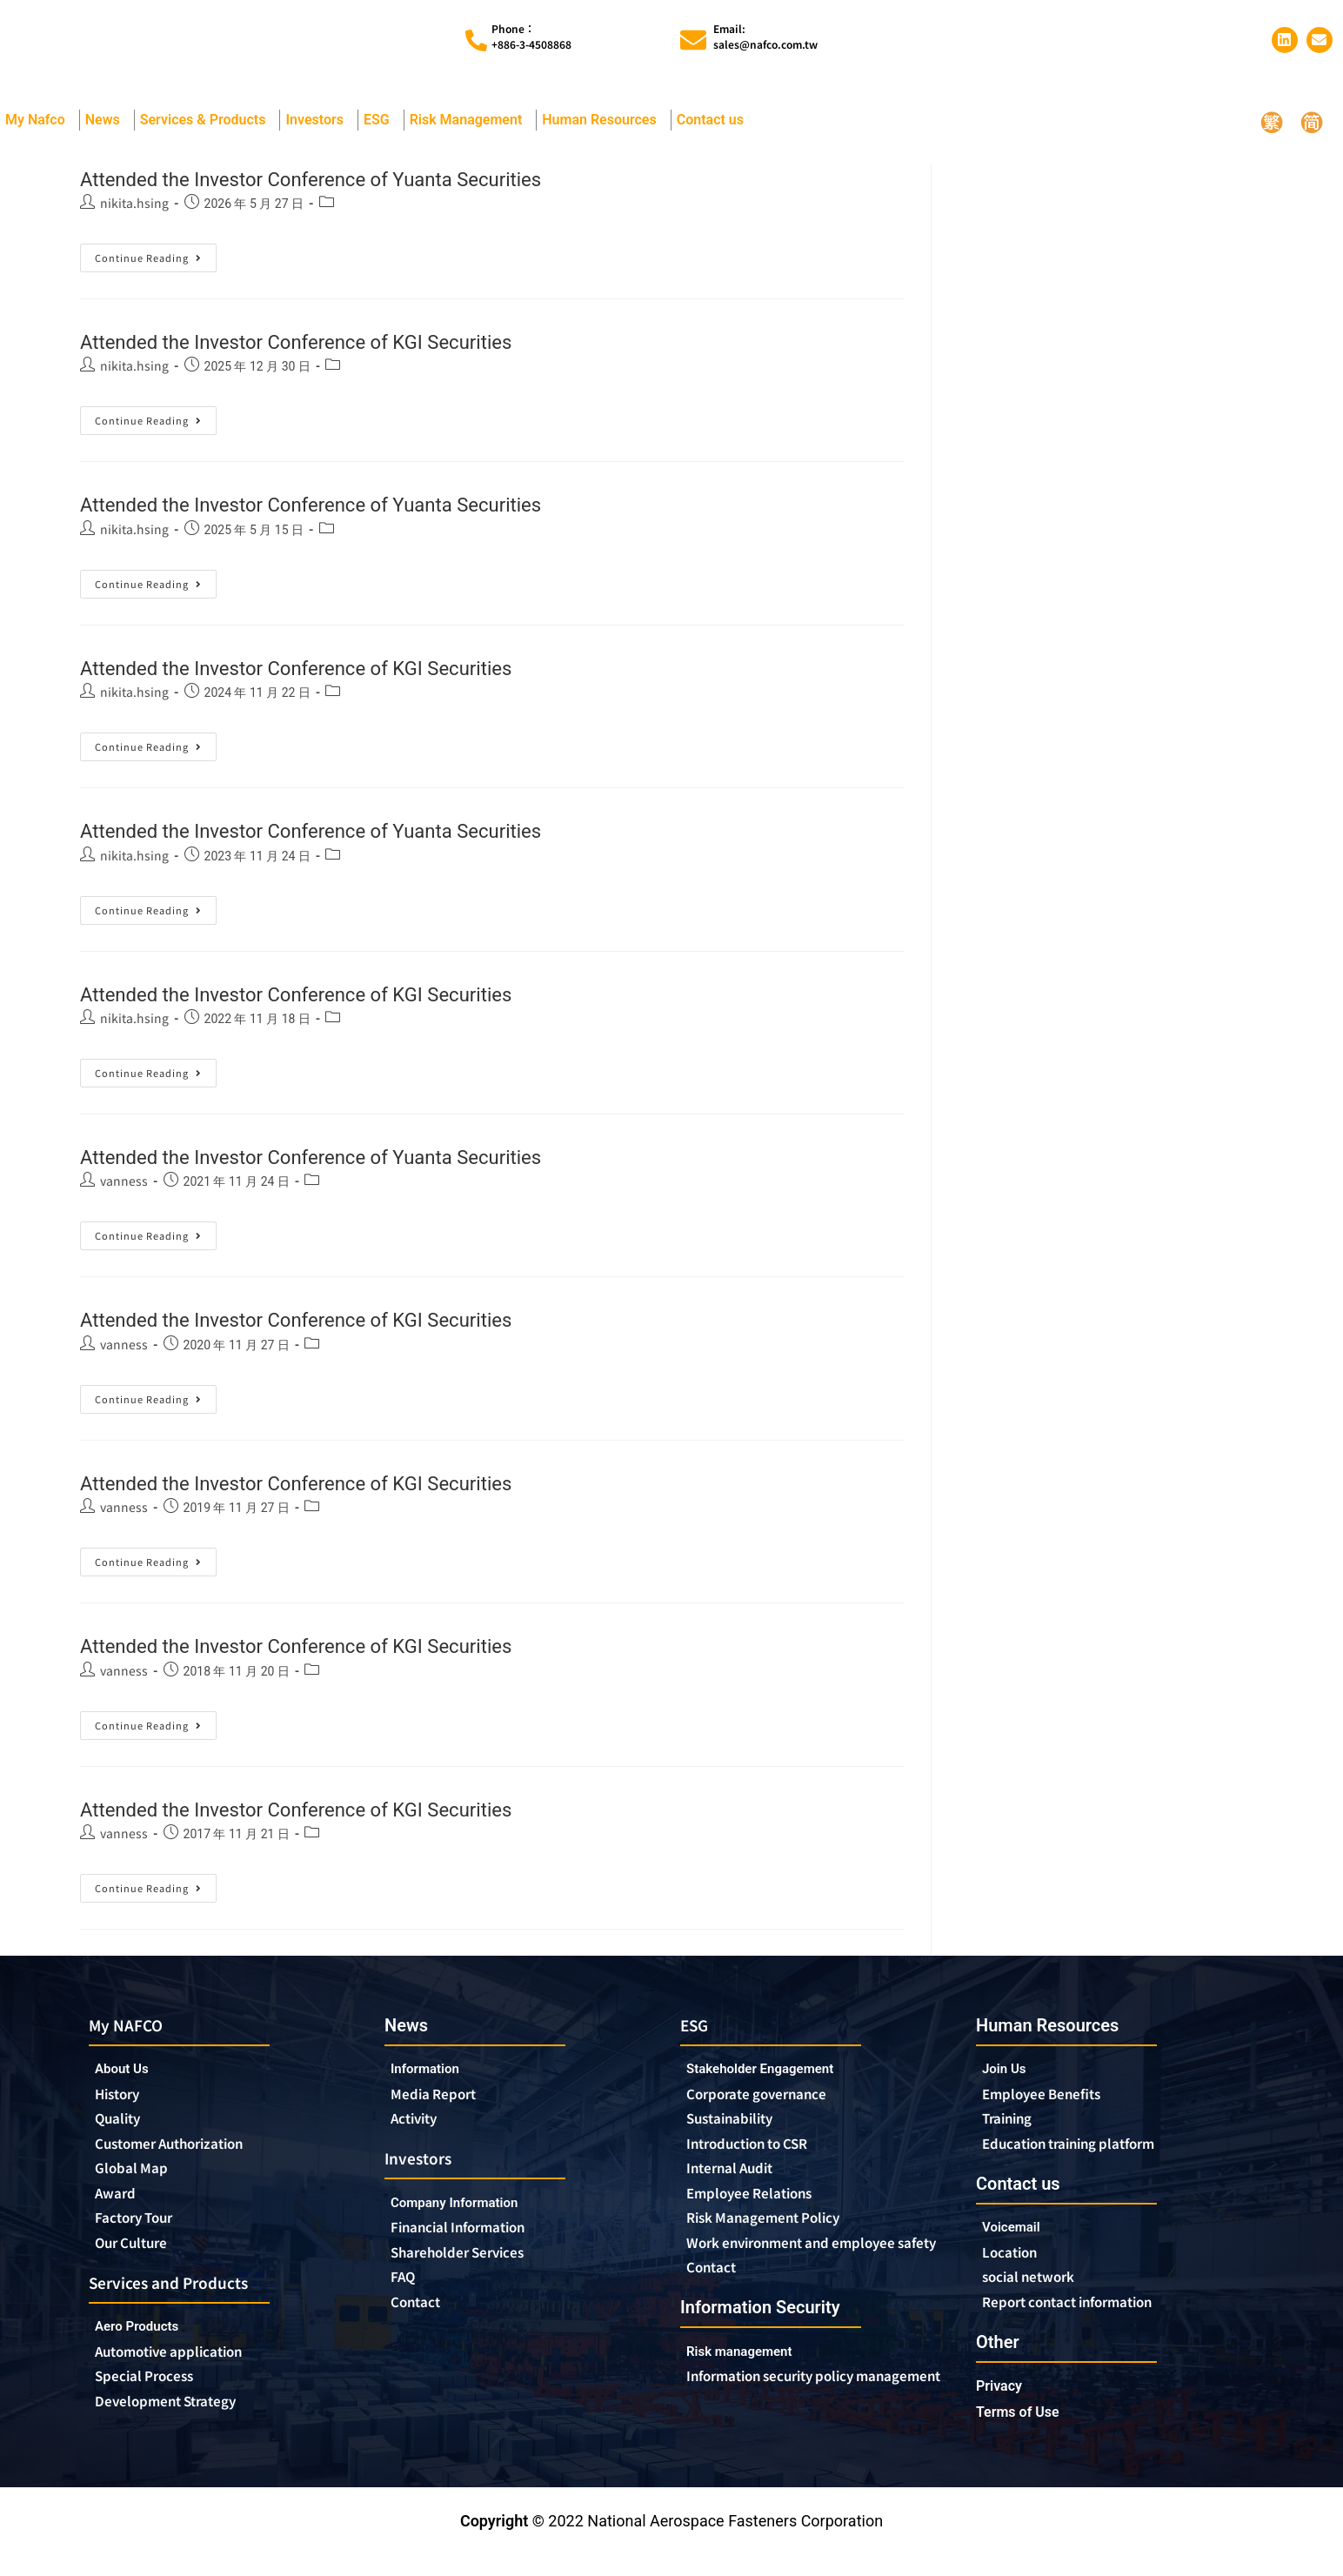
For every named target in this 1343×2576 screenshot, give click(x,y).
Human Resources (603, 128)
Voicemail (1017, 2241)
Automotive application (186, 2374)
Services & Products (207, 128)
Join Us (1008, 2078)
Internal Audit (738, 2183)
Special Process (153, 2400)
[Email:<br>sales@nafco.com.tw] (693, 44)
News (107, 128)
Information (432, 2078)
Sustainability (738, 2131)
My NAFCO (132, 2033)
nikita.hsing (134, 211)
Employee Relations (761, 2209)
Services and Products (181, 2302)
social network (1037, 2294)
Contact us (714, 128)
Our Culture (139, 2262)
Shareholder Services (474, 2269)
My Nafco (39, 128)
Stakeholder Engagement (774, 2079)
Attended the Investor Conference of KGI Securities (354, 349)
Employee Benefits (1052, 2104)
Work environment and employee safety (811, 2271)
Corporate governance (774, 2105)
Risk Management (470, 128)
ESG (381, 128)
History (122, 2105)
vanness (124, 1189)
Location (1014, 2268)
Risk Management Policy (778, 2236)
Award (119, 2209)
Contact (420, 2321)
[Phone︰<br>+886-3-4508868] (476, 45)
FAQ (405, 2295)
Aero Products (149, 2347)
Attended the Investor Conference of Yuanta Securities (372, 185)
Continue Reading (156, 262)
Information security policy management (787, 2425)
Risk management (749, 2390)
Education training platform (1086, 2156)
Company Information (471, 2216)
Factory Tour (142, 2236)
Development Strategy (179, 2426)
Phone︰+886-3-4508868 (531, 40)
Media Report (441, 2104)
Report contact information (1083, 2320)
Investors (318, 128)
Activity (418, 2130)
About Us (127, 2079)
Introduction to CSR (759, 2157)
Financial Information (476, 2242)
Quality (122, 2131)
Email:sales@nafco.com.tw (765, 40)
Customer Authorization (185, 2157)
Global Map (138, 2183)
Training (1013, 2130)
